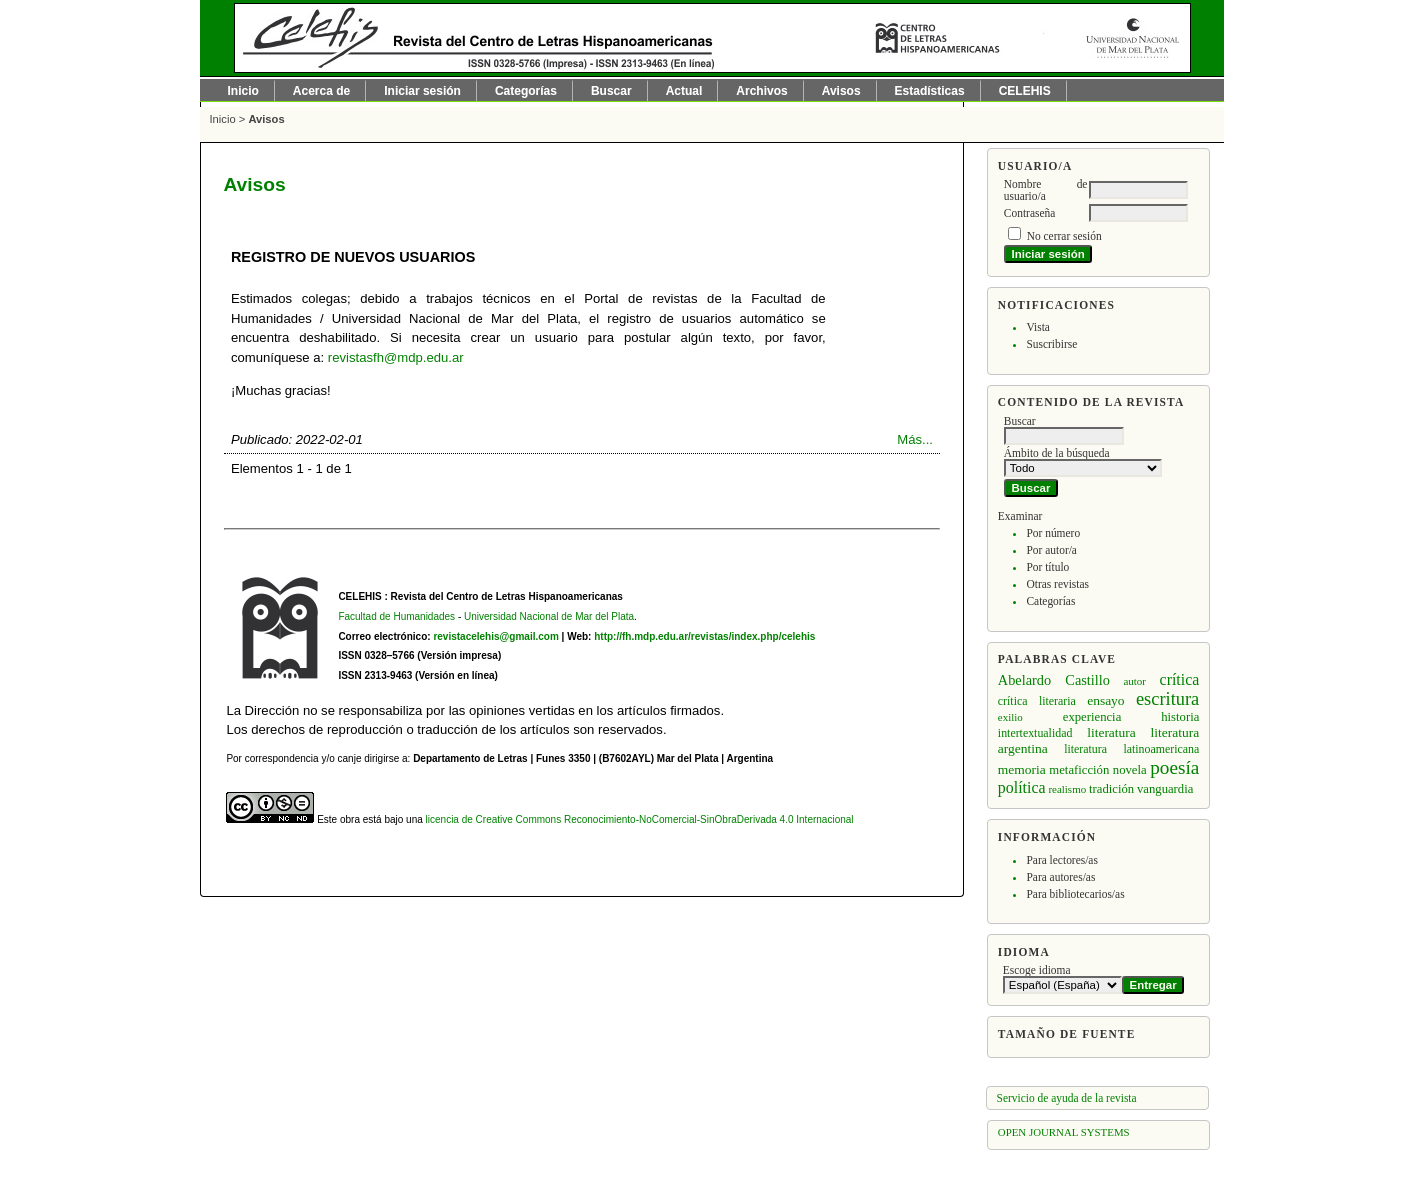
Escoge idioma (1037, 970)
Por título (1047, 567)
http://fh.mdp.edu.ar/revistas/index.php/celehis (704, 636)
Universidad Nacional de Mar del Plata (549, 616)
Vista (1037, 327)
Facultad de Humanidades (396, 616)
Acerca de (321, 91)
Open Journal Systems (1064, 1132)
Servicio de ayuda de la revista (1067, 1098)
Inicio (243, 91)
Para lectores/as (1061, 860)
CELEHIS (1025, 91)
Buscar (611, 91)
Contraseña (1029, 213)
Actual (684, 91)
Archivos (761, 91)
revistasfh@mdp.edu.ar (396, 357)
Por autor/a (1051, 550)
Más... (915, 439)
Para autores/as (1060, 877)
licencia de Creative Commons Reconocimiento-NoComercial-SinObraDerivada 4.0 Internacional (640, 819)
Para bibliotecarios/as (1075, 894)
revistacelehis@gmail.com (495, 636)
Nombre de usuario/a (1046, 190)
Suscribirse (1051, 344)
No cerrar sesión (1064, 236)
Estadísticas (930, 91)
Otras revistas (1057, 584)
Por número (1053, 533)
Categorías (1050, 601)
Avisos (841, 91)
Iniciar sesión (422, 91)
